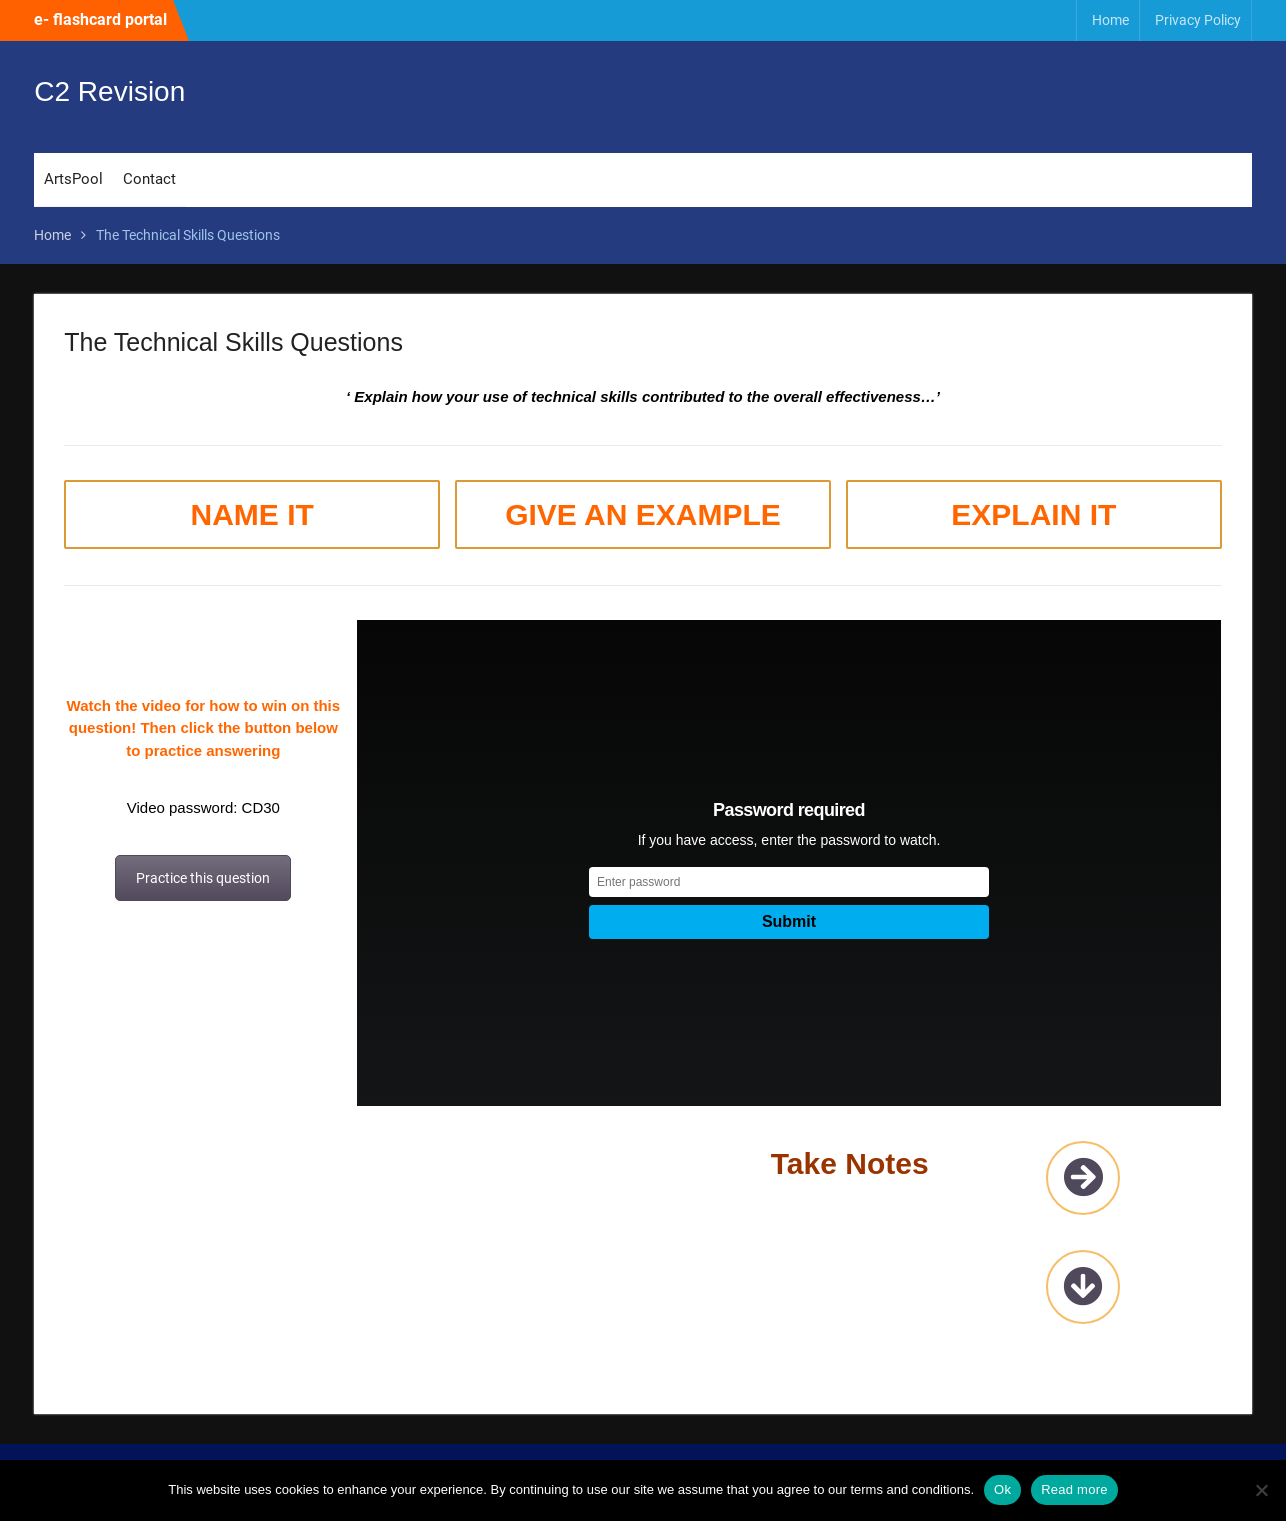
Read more (1074, 1489)
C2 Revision (109, 91)
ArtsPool (73, 179)
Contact (149, 179)
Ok (1002, 1489)
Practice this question (203, 878)
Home (1110, 20)
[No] (1261, 1490)
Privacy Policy (1198, 20)
